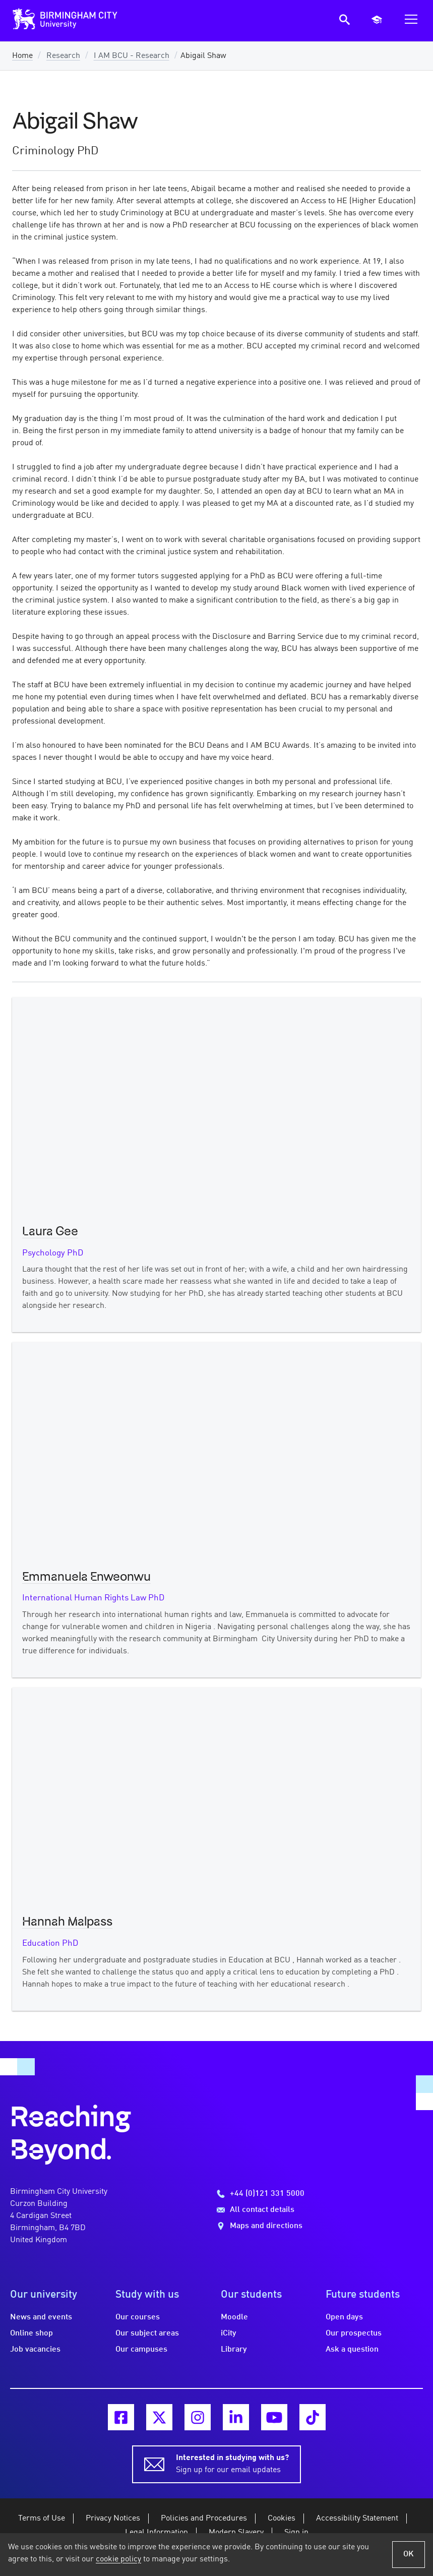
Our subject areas (147, 2333)
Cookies (281, 2518)
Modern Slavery (236, 2533)
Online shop (31, 2333)
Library (234, 2350)
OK (408, 2554)
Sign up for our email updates (232, 2463)
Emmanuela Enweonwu (86, 1577)
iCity (228, 2333)
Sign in (296, 2533)
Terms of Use (41, 2518)
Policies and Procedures (204, 2518)
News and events (41, 2317)
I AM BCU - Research (131, 56)
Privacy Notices (113, 2518)
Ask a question (352, 2350)
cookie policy (118, 2559)
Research (63, 56)
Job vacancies (35, 2350)
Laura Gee (50, 1232)
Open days (344, 2317)
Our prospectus (354, 2333)
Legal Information (156, 2533)
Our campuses (141, 2350)
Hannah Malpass (67, 1922)
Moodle (234, 2317)
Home (22, 56)
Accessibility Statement (357, 2518)
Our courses (137, 2317)
